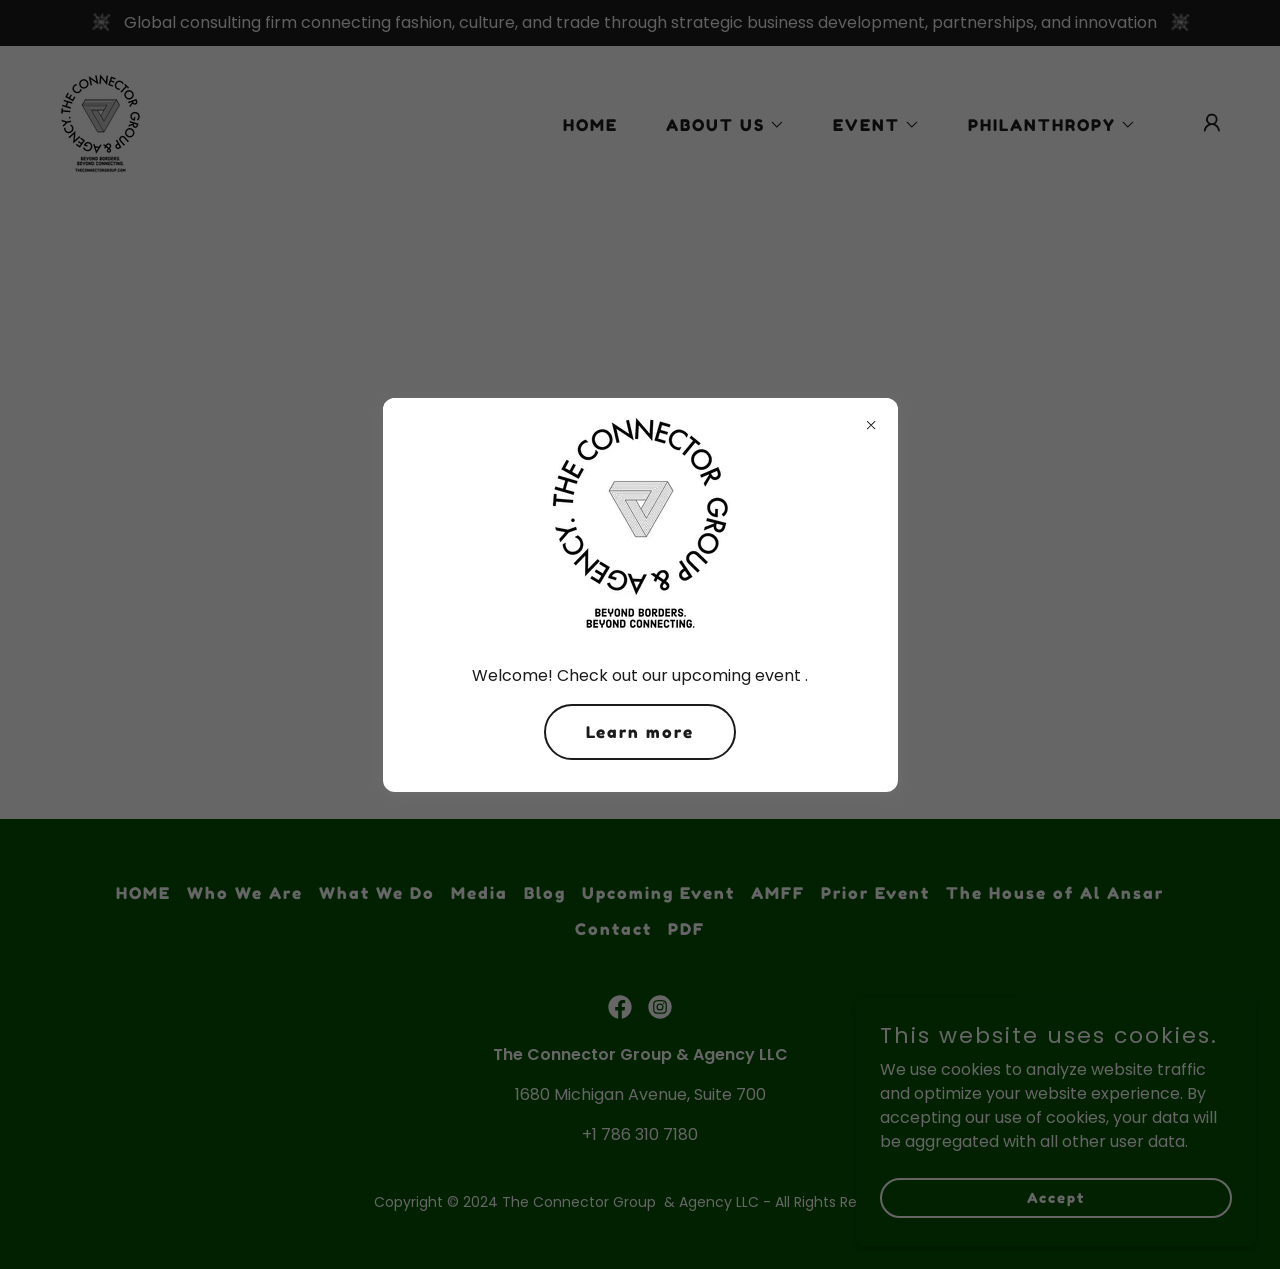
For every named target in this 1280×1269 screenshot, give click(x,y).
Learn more (640, 732)
